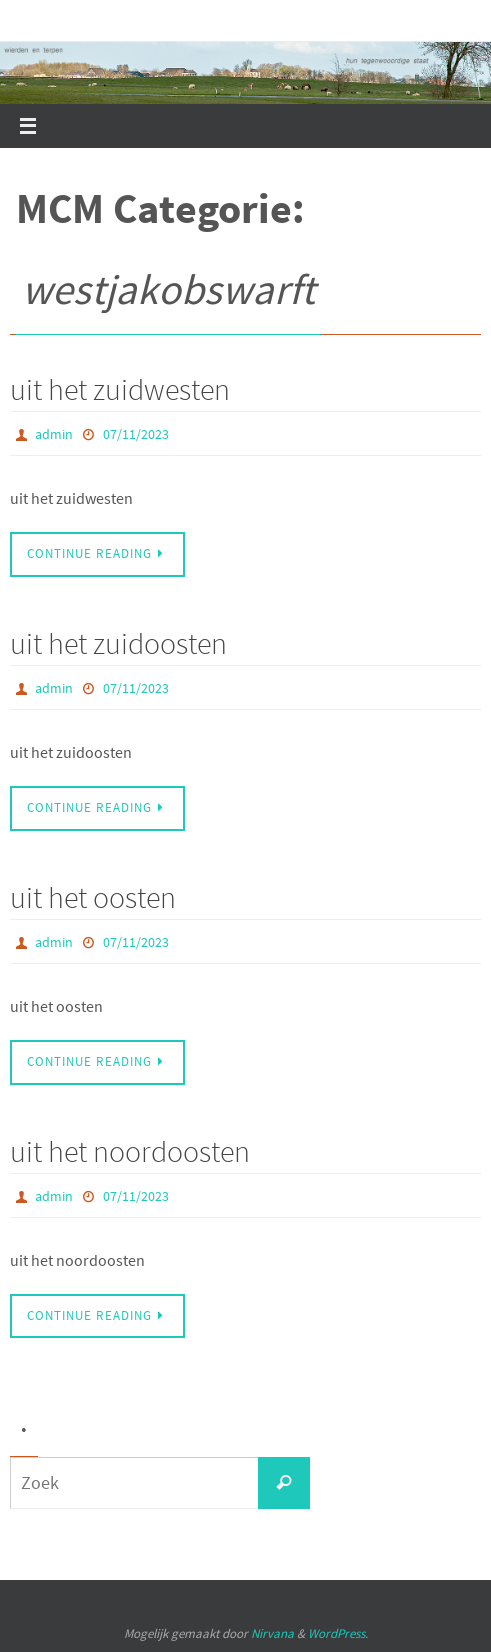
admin (54, 434)
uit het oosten (93, 897)
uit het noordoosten (130, 1151)
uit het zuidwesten (120, 389)
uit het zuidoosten (118, 643)
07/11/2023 (136, 434)
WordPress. (338, 1633)
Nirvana (272, 1633)
